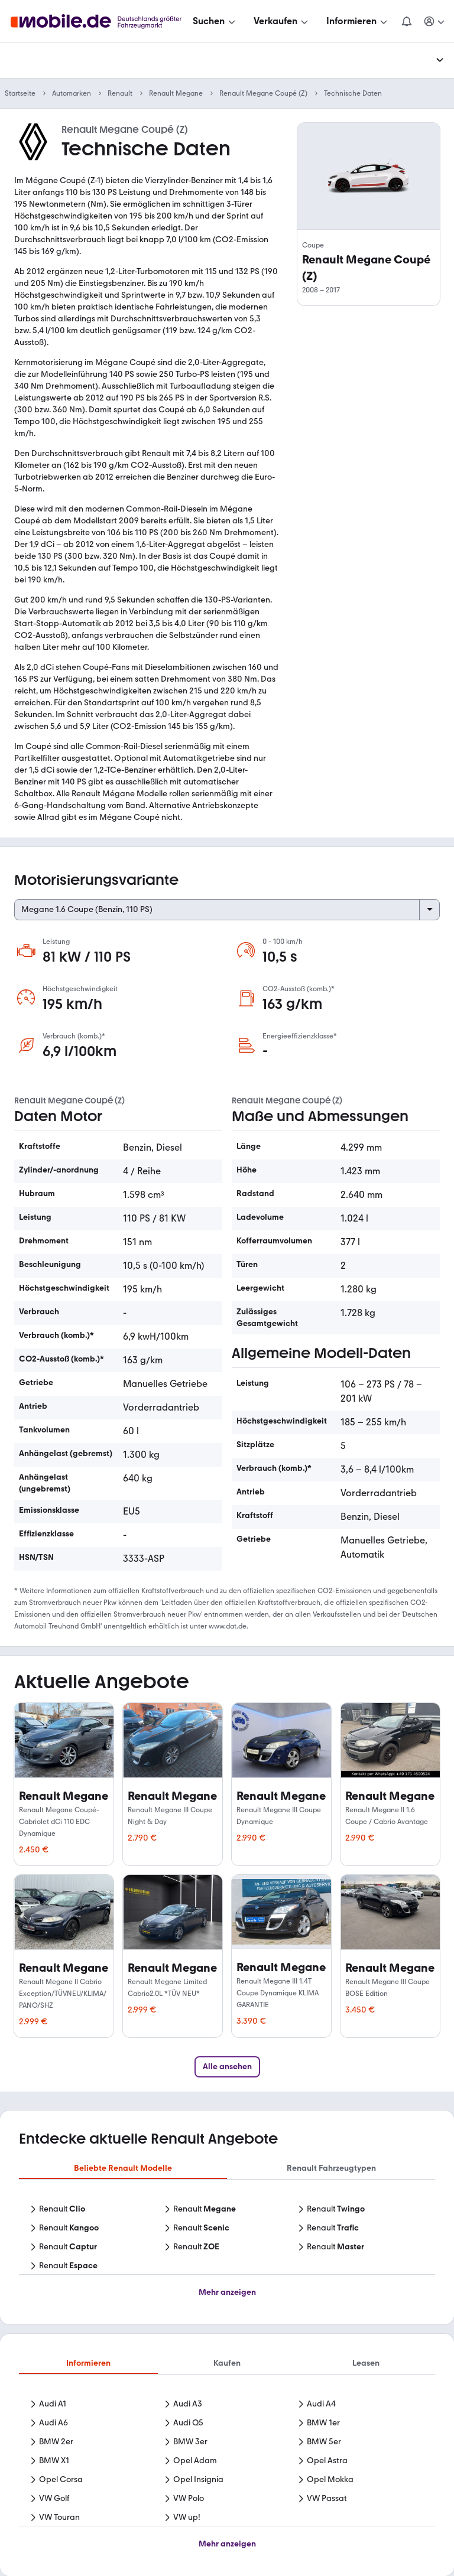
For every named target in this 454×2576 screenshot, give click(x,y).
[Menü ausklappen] (439, 60)
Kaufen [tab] (227, 2363)
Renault (120, 93)
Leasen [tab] (366, 2363)
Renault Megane (176, 93)
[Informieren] (358, 21)
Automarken (71, 93)
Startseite (20, 93)
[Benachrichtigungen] (406, 21)
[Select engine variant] (227, 909)
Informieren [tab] (88, 2363)
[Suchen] (215, 21)
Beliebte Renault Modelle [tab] (123, 2168)
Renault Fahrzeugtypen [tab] (331, 2168)
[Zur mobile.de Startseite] (99, 21)
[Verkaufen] (282, 21)
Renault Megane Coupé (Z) (263, 93)
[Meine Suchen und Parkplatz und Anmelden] (435, 21)
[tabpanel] (227, 2238)
